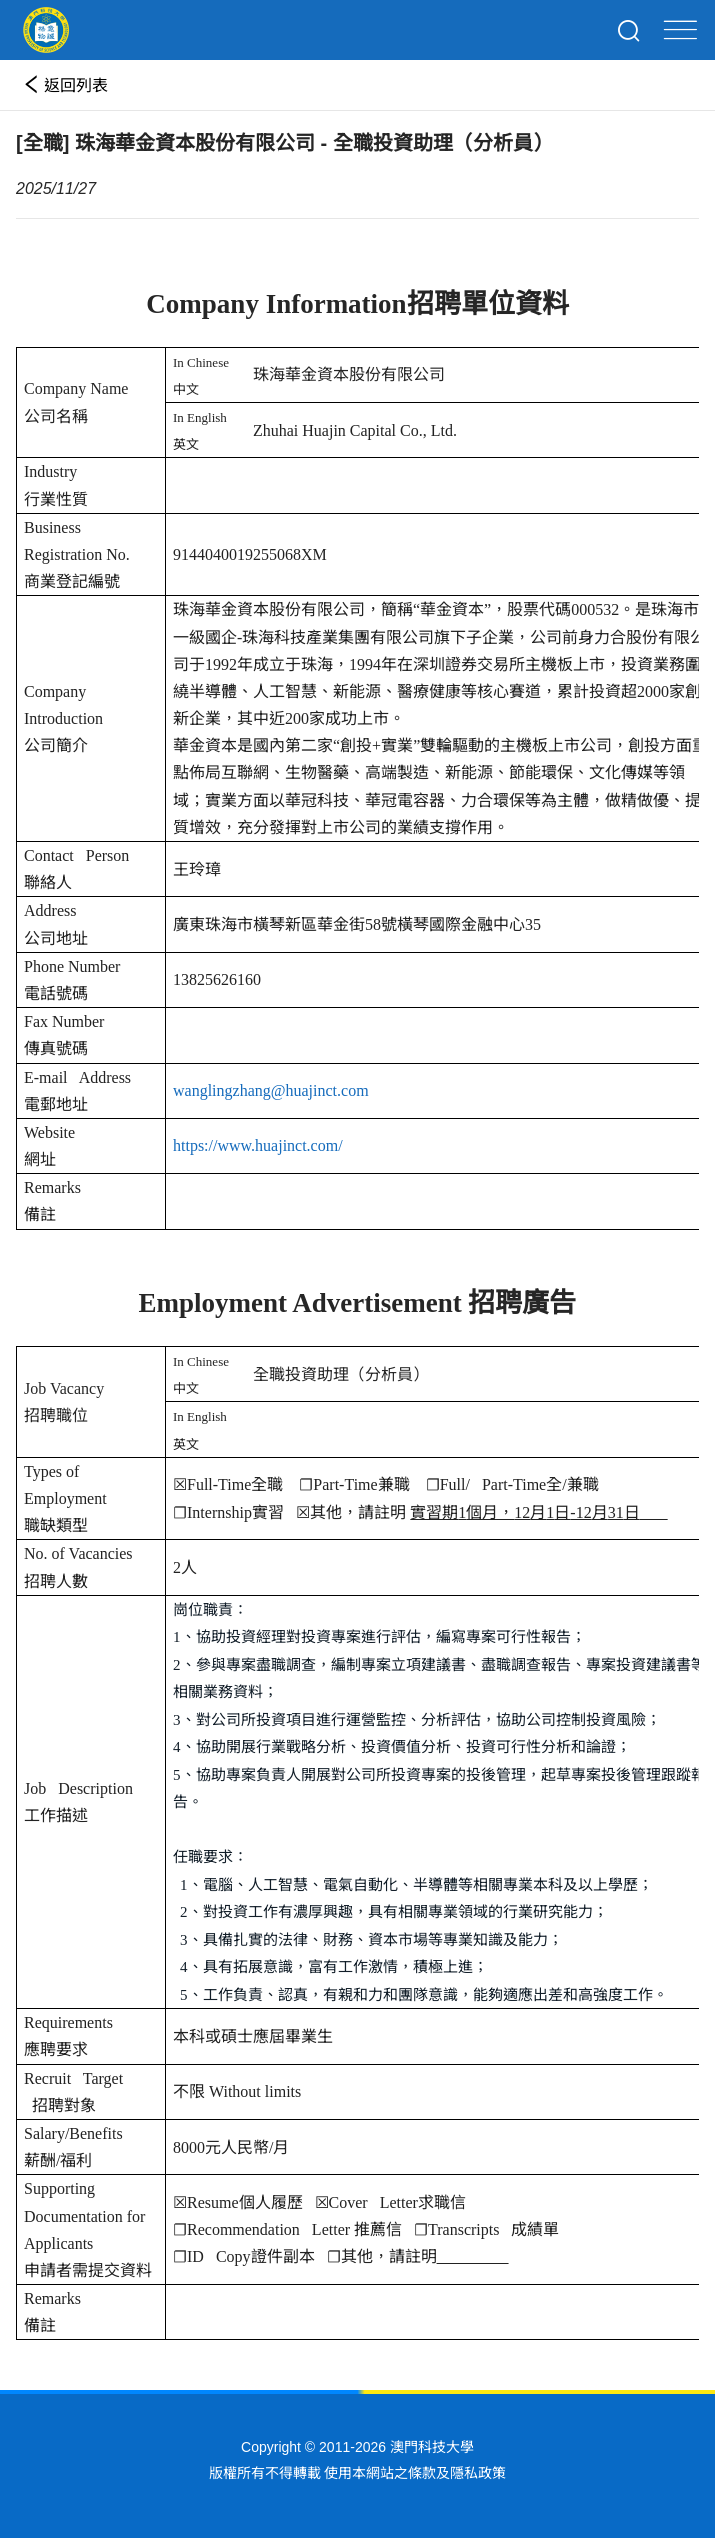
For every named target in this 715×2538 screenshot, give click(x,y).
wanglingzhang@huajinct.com (271, 1090)
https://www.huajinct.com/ (258, 1145)
